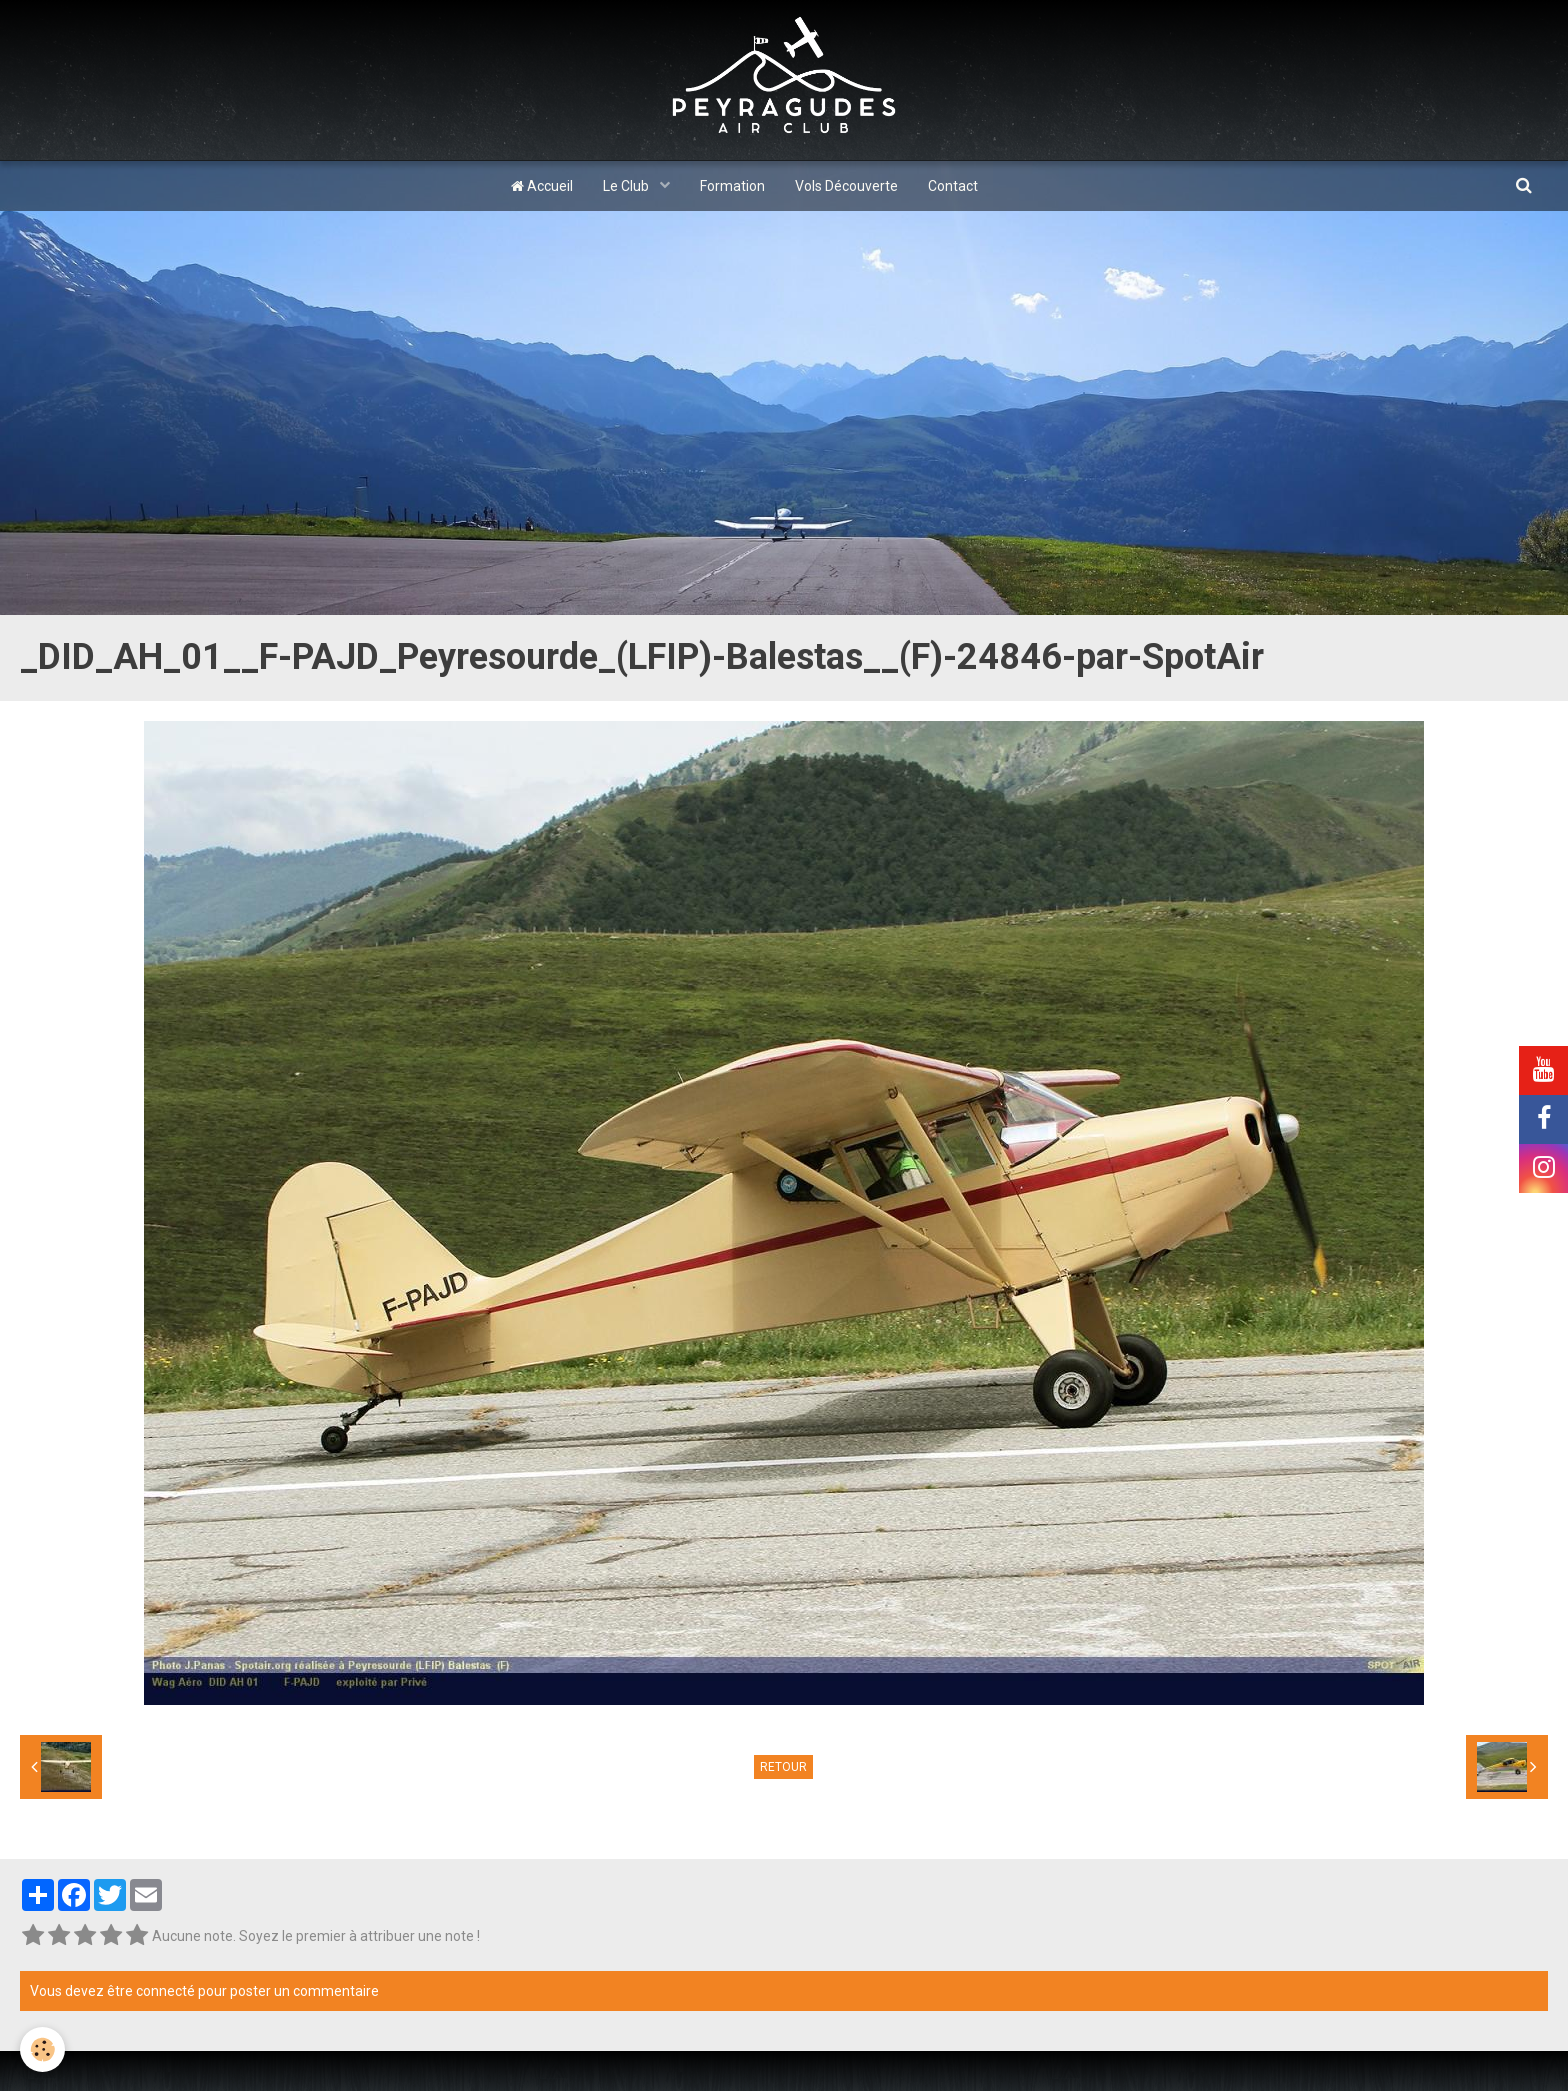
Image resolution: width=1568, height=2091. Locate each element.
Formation (732, 186)
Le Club (627, 186)
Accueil (542, 186)
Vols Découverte (846, 186)
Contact (953, 186)
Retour (783, 1767)
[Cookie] (42, 2049)
